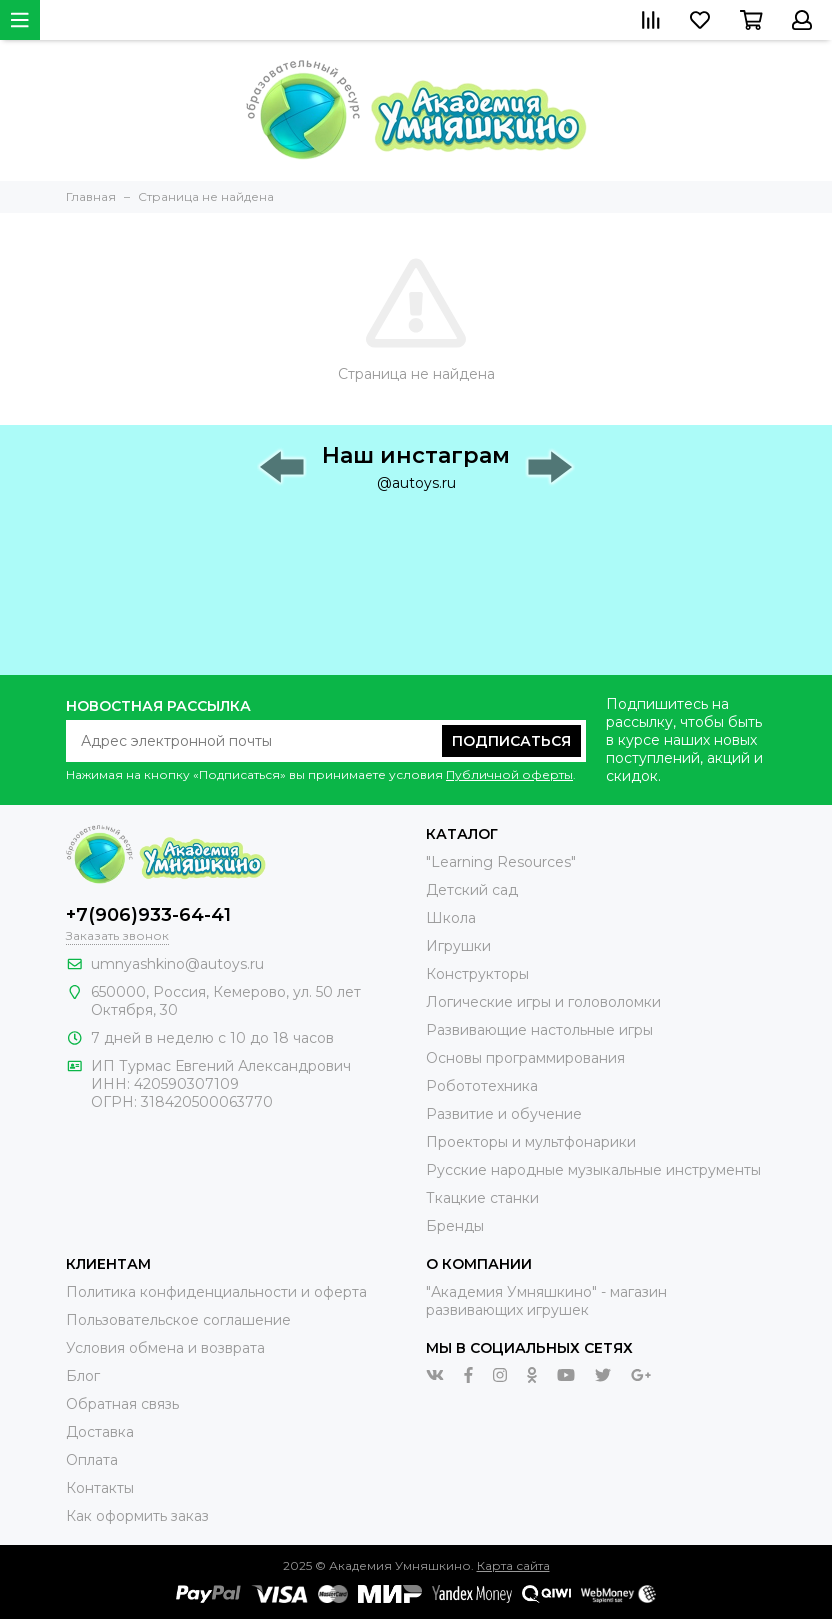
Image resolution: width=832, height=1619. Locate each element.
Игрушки (458, 946)
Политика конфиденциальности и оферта (216, 1292)
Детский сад (472, 890)
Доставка (100, 1432)
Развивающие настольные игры (539, 1030)
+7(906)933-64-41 (148, 915)
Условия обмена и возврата (165, 1348)
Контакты (100, 1488)
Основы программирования (525, 1058)
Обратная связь (122, 1404)
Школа (451, 918)
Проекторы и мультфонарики (531, 1142)
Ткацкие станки (482, 1198)
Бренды (455, 1226)
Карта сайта (513, 1565)
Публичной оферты (509, 774)
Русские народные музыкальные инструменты (593, 1170)
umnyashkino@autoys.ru (177, 964)
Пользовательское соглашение (178, 1320)
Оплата (92, 1460)
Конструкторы (477, 974)
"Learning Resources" (501, 862)
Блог (83, 1376)
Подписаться (511, 741)
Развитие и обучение (504, 1114)
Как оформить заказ (137, 1516)
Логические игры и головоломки (543, 1002)
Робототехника (482, 1086)
